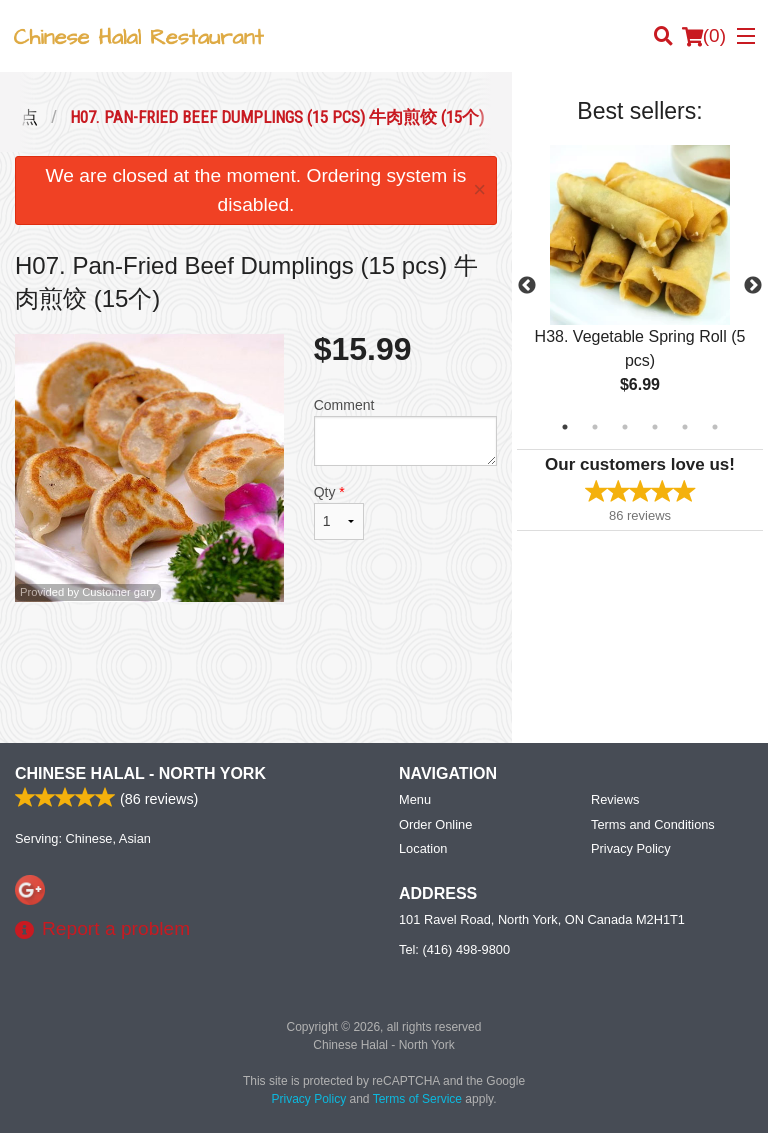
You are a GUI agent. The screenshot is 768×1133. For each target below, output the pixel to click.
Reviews (615, 799)
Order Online (435, 824)
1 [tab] (565, 427)
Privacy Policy (631, 848)
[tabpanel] (640, 286)
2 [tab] (595, 427)
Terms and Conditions (653, 824)
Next (753, 286)
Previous (527, 286)
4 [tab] (655, 427)
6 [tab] (715, 427)
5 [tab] (685, 427)
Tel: (454, 949)
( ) (704, 36)
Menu (415, 799)
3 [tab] (625, 427)
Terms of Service (417, 1099)
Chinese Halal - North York (140, 773)
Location (423, 848)
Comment (405, 431)
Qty (339, 512)
